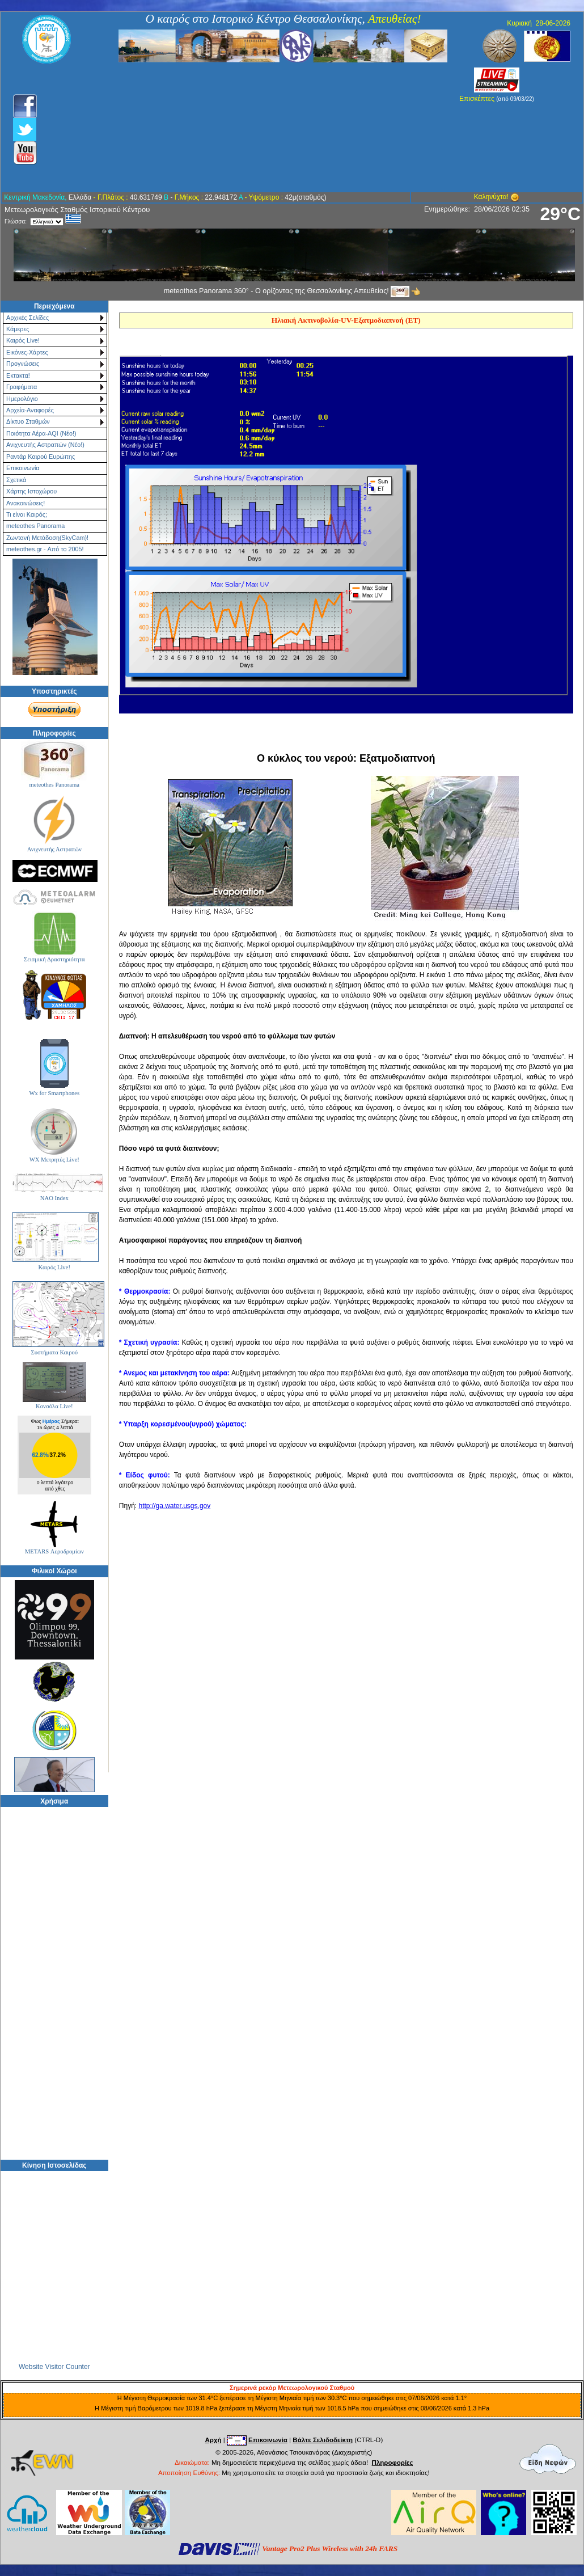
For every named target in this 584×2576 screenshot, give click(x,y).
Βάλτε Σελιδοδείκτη (323, 2439)
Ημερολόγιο (22, 398)
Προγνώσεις (22, 363)
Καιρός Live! (23, 340)
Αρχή (213, 2439)
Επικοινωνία (23, 467)
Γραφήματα (21, 386)
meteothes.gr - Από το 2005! (44, 549)
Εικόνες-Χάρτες (27, 352)
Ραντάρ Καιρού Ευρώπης (40, 456)
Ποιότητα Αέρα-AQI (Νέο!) (41, 433)
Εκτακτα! (18, 375)
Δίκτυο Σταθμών (28, 421)
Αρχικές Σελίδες (27, 317)
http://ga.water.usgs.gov (174, 1506)
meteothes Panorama (35, 525)
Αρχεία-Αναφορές (30, 410)
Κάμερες (17, 329)
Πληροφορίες (392, 2462)
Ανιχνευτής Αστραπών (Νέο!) (45, 444)
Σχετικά (16, 479)
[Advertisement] (231, 127)
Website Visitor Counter (54, 2366)
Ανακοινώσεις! (25, 503)
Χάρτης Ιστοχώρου (31, 491)
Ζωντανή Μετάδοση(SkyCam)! (47, 537)
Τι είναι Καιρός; (26, 514)
